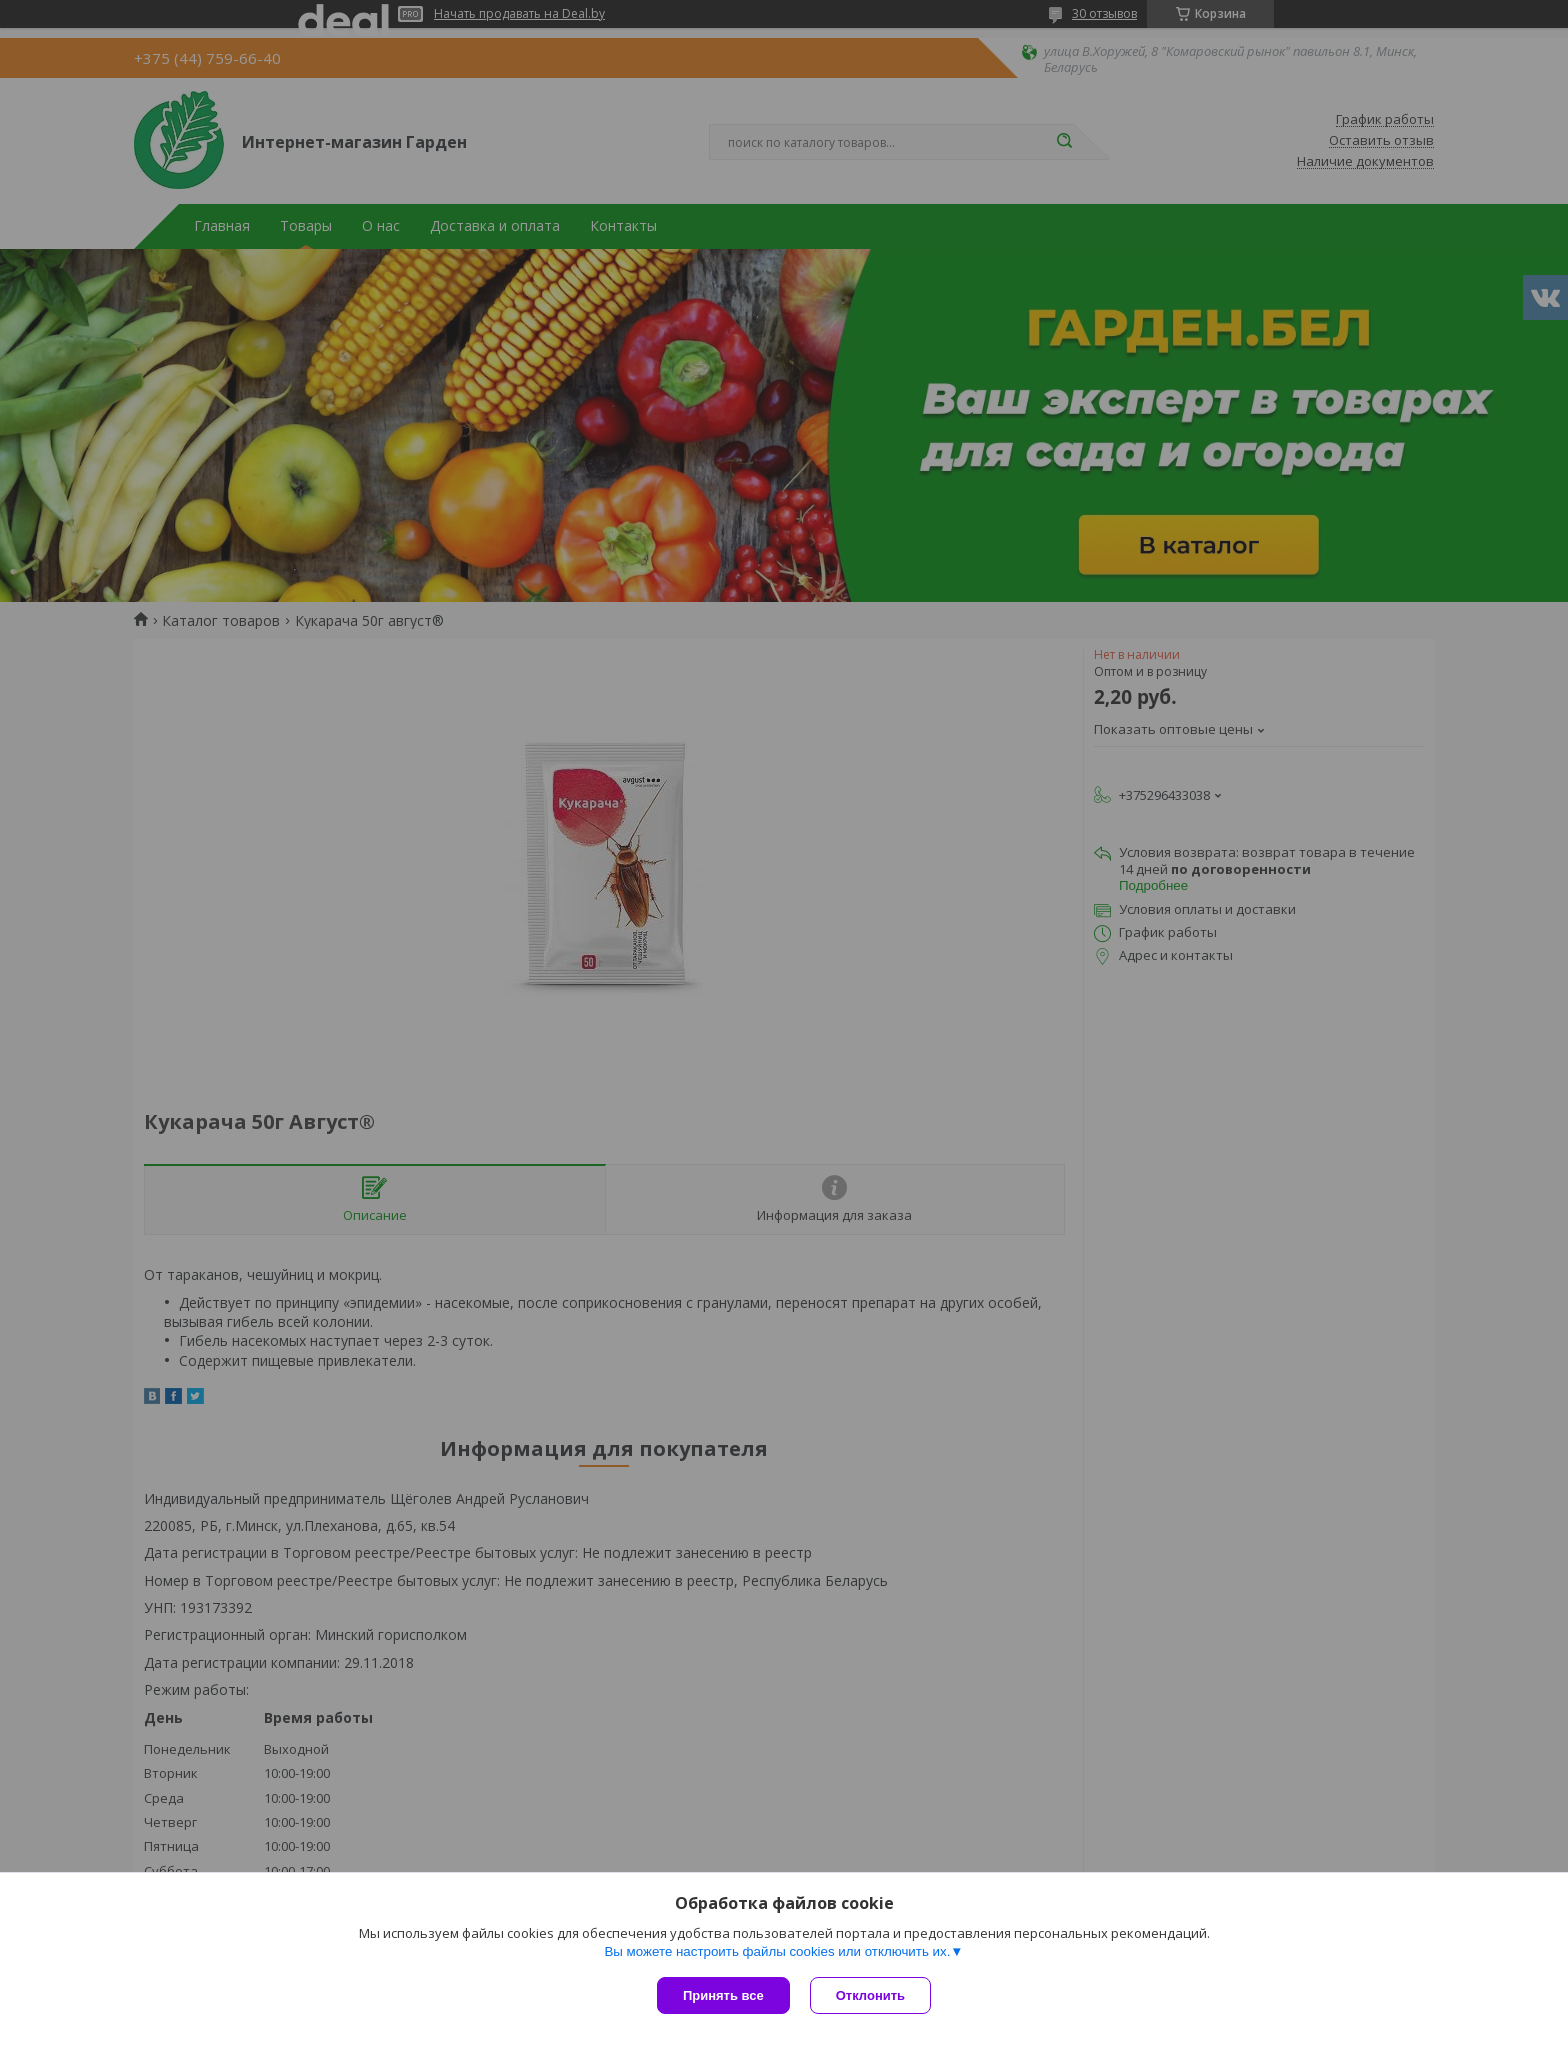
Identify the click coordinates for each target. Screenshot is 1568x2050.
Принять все (723, 1995)
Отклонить (870, 1995)
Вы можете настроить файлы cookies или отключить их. (777, 1951)
